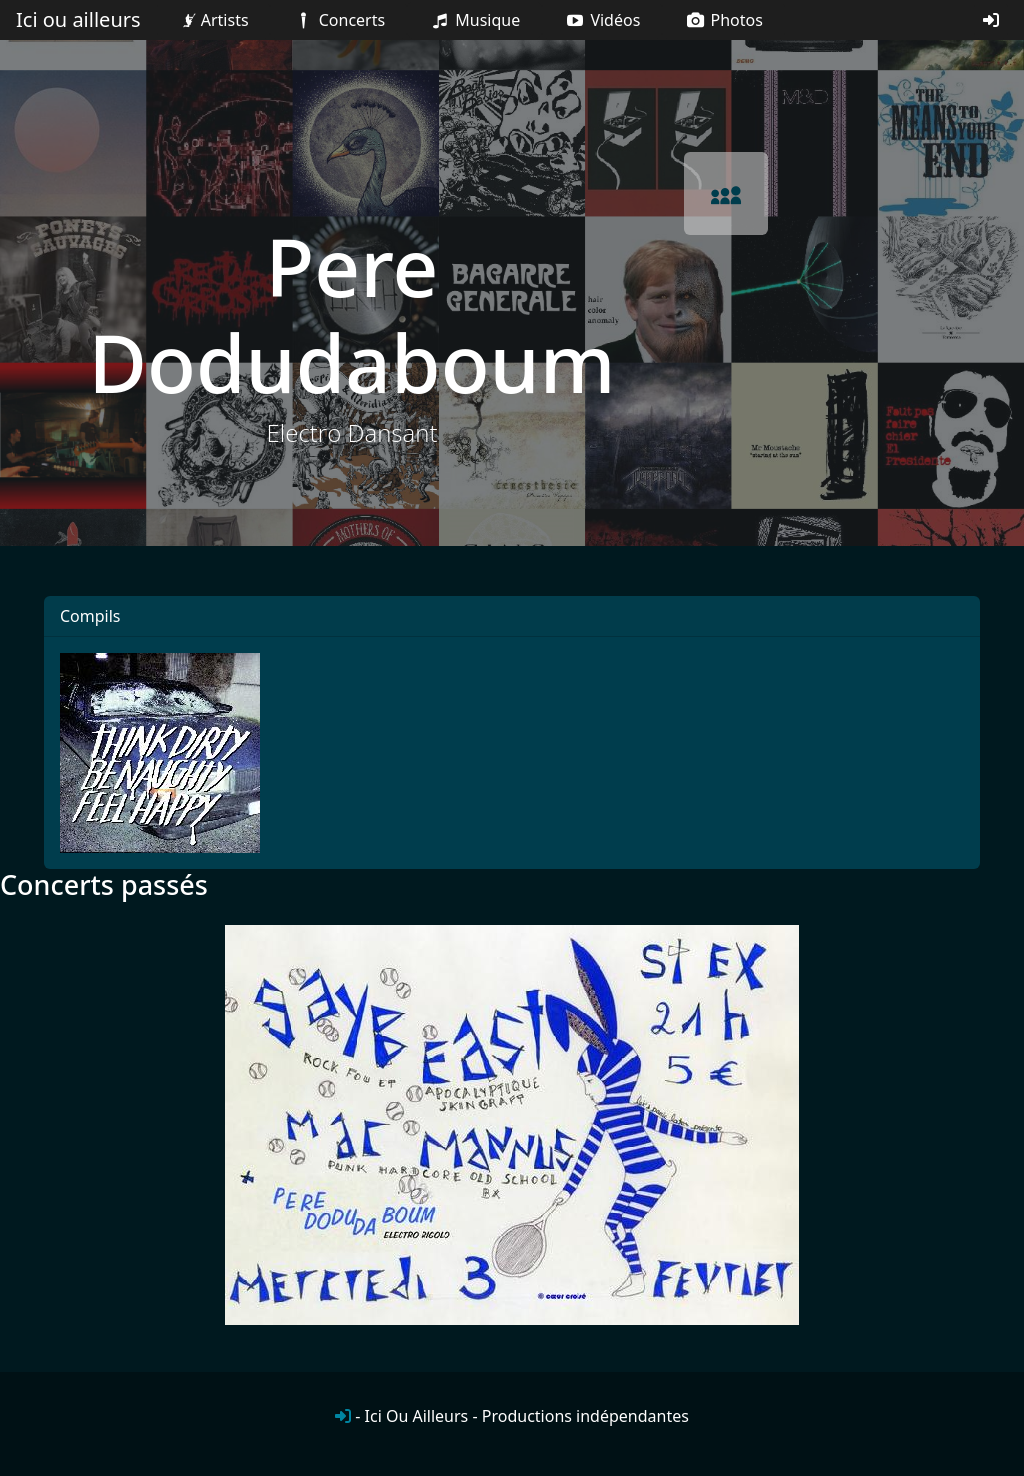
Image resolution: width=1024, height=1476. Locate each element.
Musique (474, 20)
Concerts (338, 20)
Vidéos (602, 20)
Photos (723, 20)
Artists (213, 20)
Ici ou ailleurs (78, 19)
